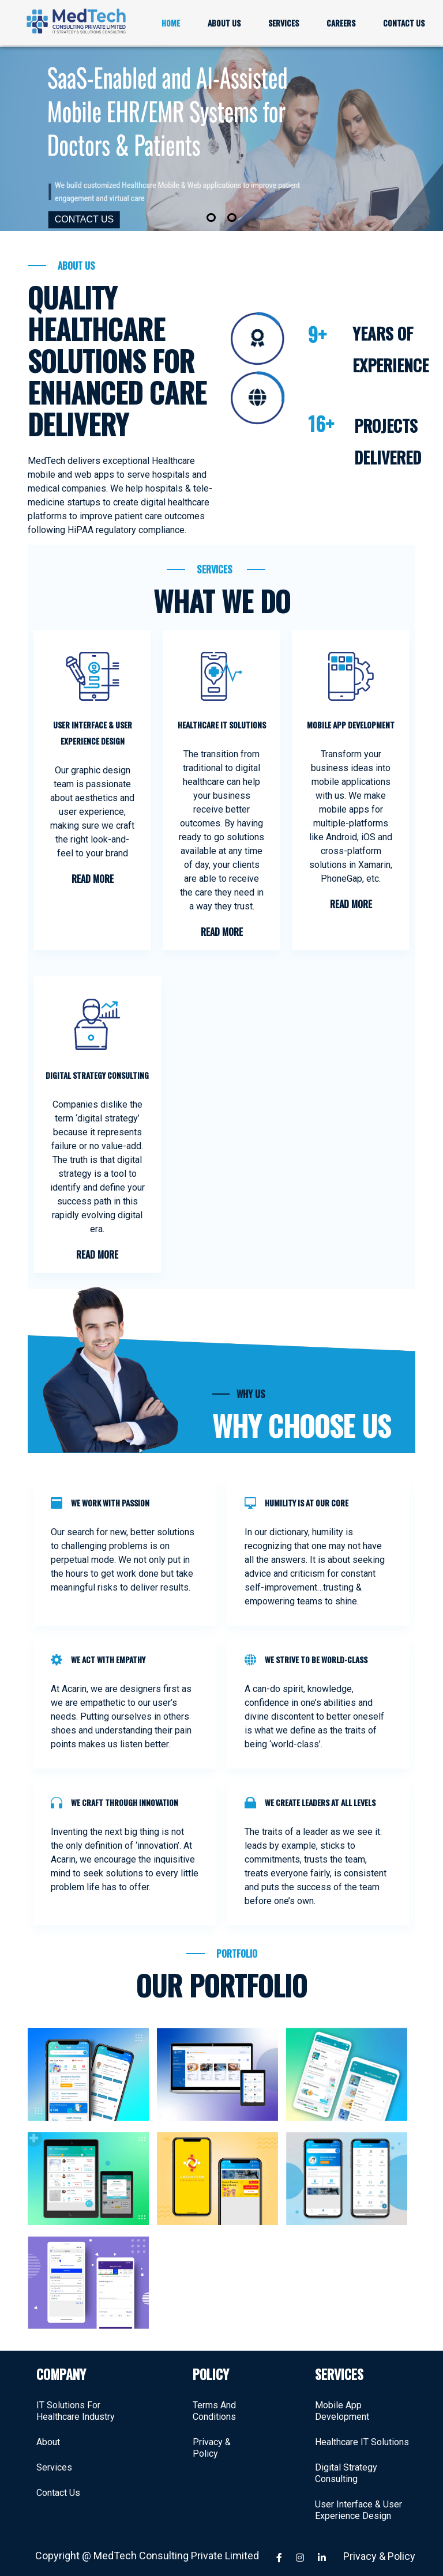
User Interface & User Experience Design (358, 2499)
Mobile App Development (342, 2400)
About (48, 2431)
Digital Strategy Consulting (346, 2462)
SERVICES (283, 23)
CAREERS (340, 23)
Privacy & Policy (212, 2437)
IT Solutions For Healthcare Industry (75, 2400)
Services (54, 2456)
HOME (171, 23)
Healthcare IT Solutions (362, 2431)
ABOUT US (224, 23)
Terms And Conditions (214, 2400)
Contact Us (58, 2481)
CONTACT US (404, 23)
